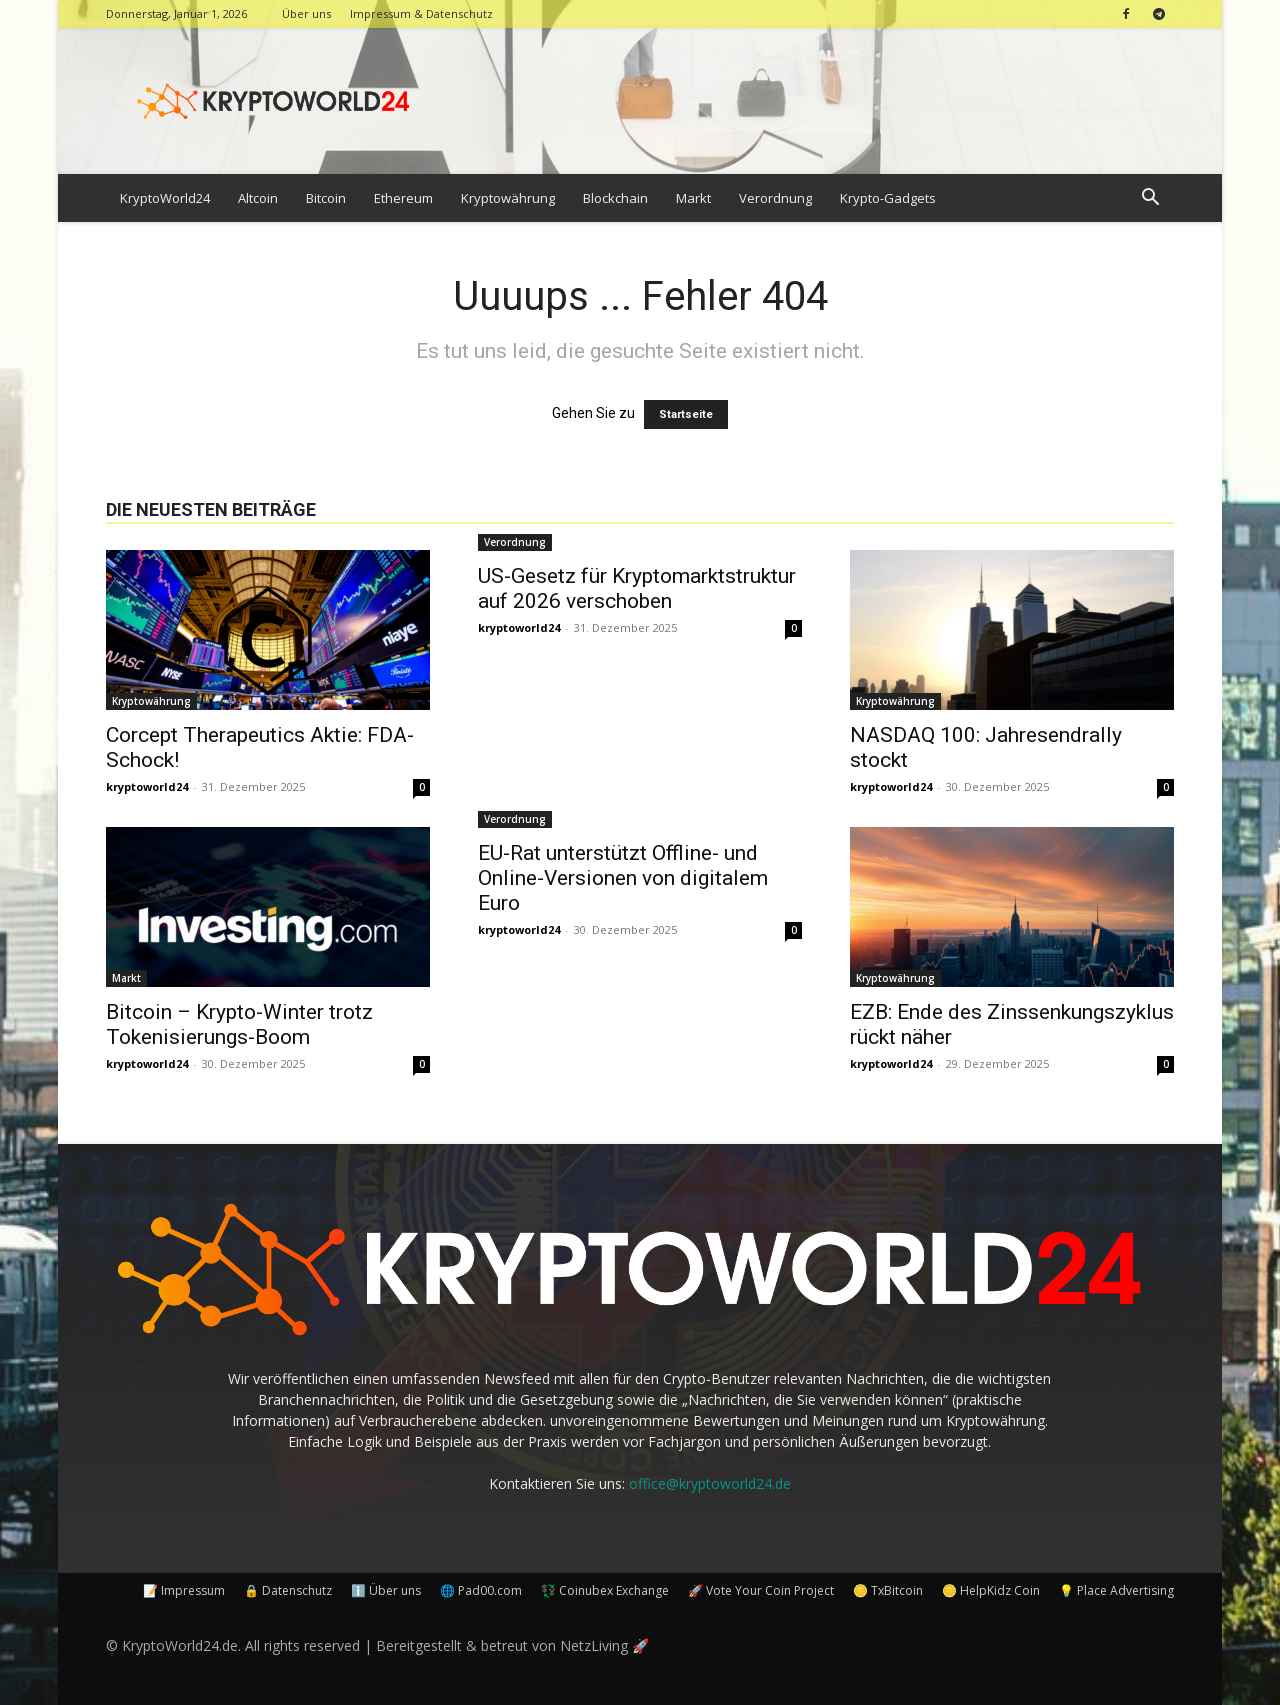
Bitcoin (326, 198)
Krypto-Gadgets (888, 198)
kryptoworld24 (147, 786)
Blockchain (615, 198)
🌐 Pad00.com (481, 1590)
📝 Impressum (184, 1590)
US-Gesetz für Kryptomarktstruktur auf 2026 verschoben (637, 588)
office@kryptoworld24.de (710, 1483)
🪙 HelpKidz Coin (991, 1590)
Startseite (686, 414)
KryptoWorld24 (165, 198)
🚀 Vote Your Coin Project (761, 1590)
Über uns (306, 13)
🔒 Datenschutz (288, 1590)
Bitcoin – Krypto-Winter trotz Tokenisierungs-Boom (239, 1024)
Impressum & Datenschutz (421, 13)
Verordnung (775, 198)
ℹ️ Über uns (386, 1590)
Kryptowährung (508, 198)
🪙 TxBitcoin (888, 1590)
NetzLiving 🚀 (604, 1645)
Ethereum (403, 198)
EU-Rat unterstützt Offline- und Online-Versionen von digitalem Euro (623, 878)
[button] (1150, 199)
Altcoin (258, 198)
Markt (693, 198)
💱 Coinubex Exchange (605, 1590)
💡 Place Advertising (1116, 1590)
